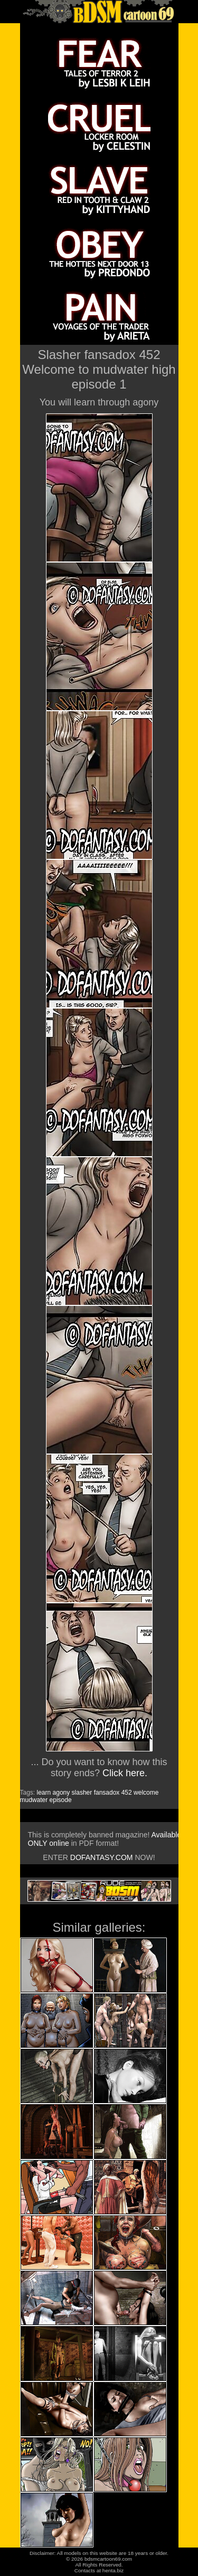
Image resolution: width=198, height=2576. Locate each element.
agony (61, 1792)
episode (61, 1800)
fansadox (107, 1792)
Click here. (124, 1773)
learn (44, 1792)
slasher (82, 1792)
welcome (146, 1792)
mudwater (34, 1800)
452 (126, 1792)
